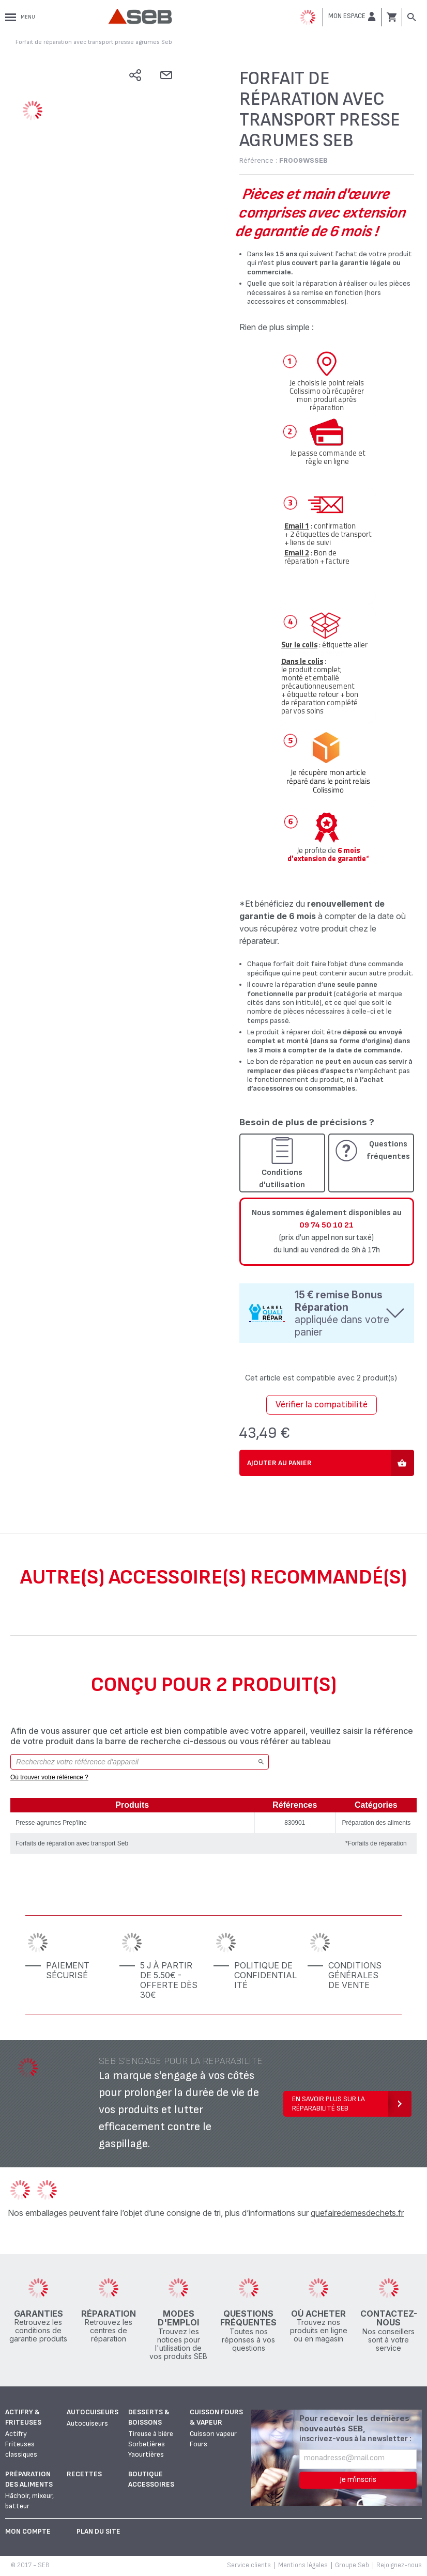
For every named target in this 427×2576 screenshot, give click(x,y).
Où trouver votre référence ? (49, 1777)
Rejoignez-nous (399, 2565)
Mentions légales (303, 2565)
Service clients (249, 2565)
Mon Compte (28, 2531)
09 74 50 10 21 (326, 1225)
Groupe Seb (352, 2565)
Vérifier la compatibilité (322, 1404)
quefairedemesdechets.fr (357, 2213)
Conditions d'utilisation (282, 1179)
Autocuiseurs (92, 2412)
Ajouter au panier (279, 1462)
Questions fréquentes (388, 1150)
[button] (352, 16)
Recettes (84, 2474)
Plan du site (98, 2531)
